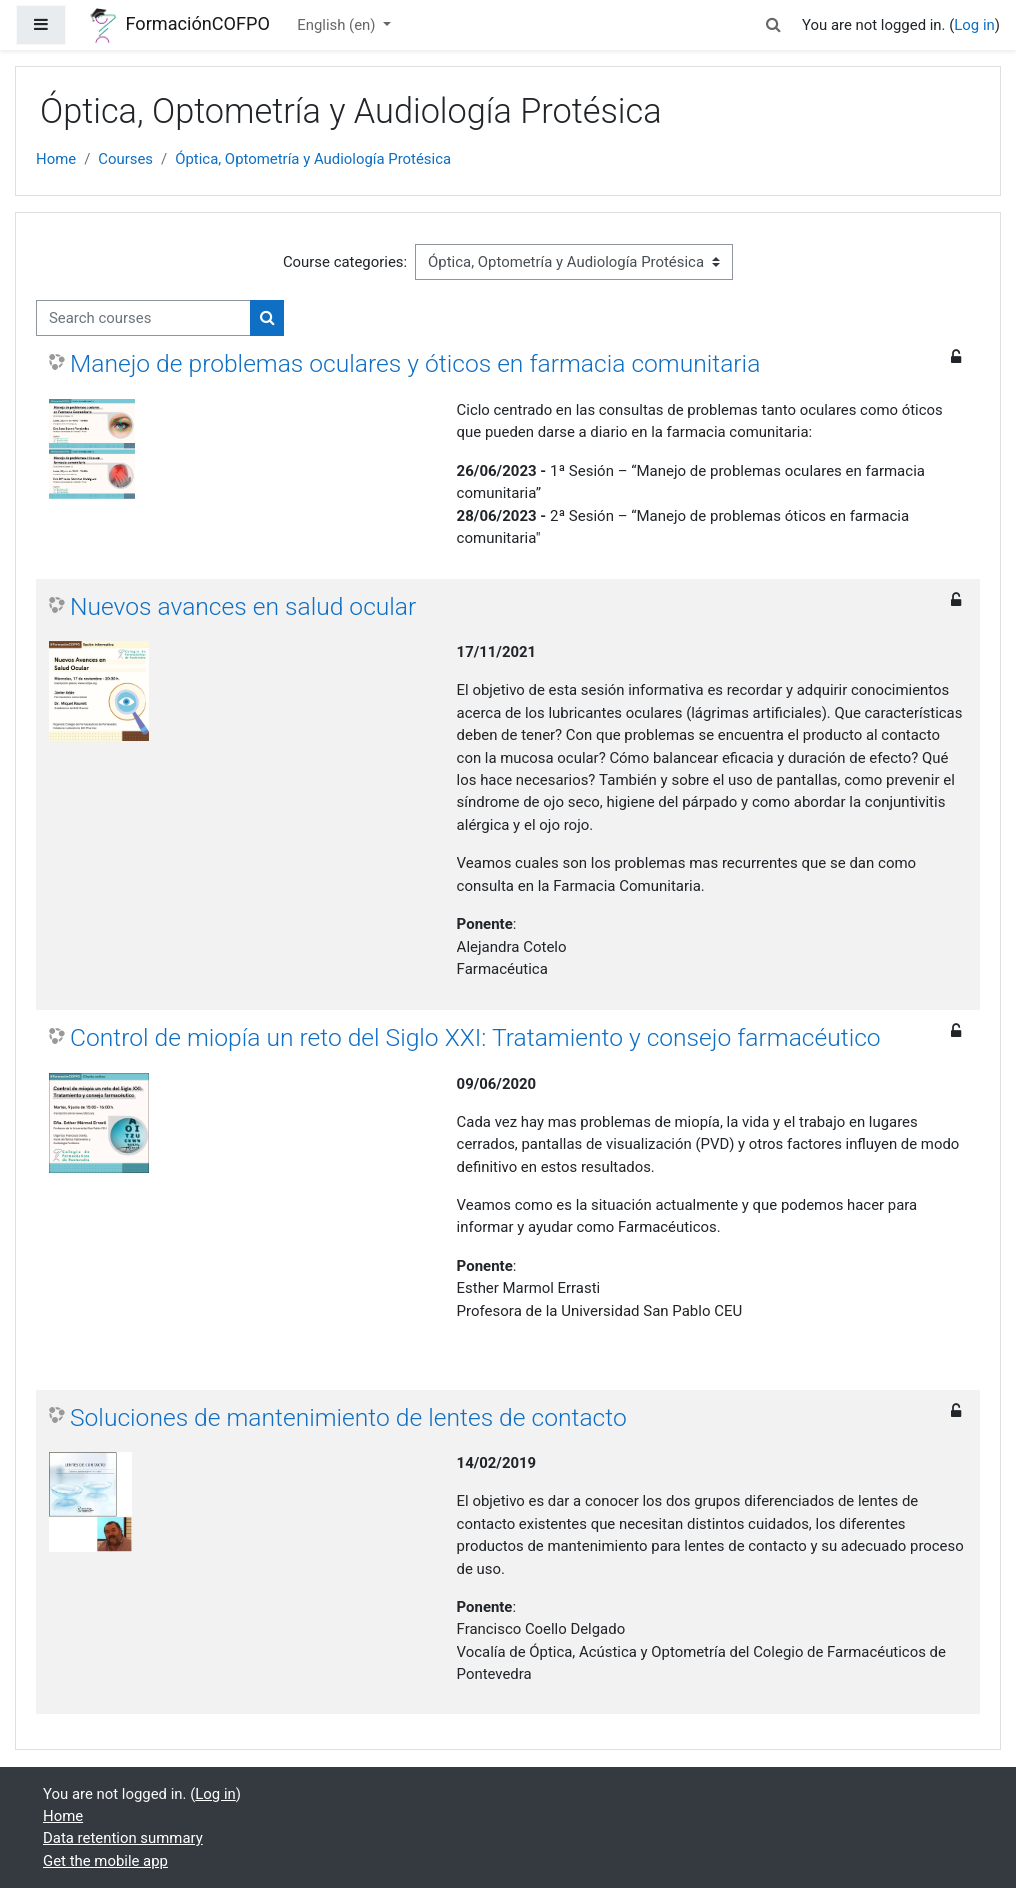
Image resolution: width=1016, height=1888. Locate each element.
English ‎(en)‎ (338, 25)
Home (56, 159)
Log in (974, 25)
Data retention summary (123, 1838)
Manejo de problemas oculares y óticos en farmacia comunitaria (415, 363)
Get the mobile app (105, 1861)
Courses (125, 159)
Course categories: (345, 262)
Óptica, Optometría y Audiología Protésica (313, 159)
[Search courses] (143, 318)
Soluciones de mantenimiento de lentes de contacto (348, 1417)
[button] (774, 25)
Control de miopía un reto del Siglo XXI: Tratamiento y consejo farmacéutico (475, 1037)
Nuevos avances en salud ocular (243, 606)
